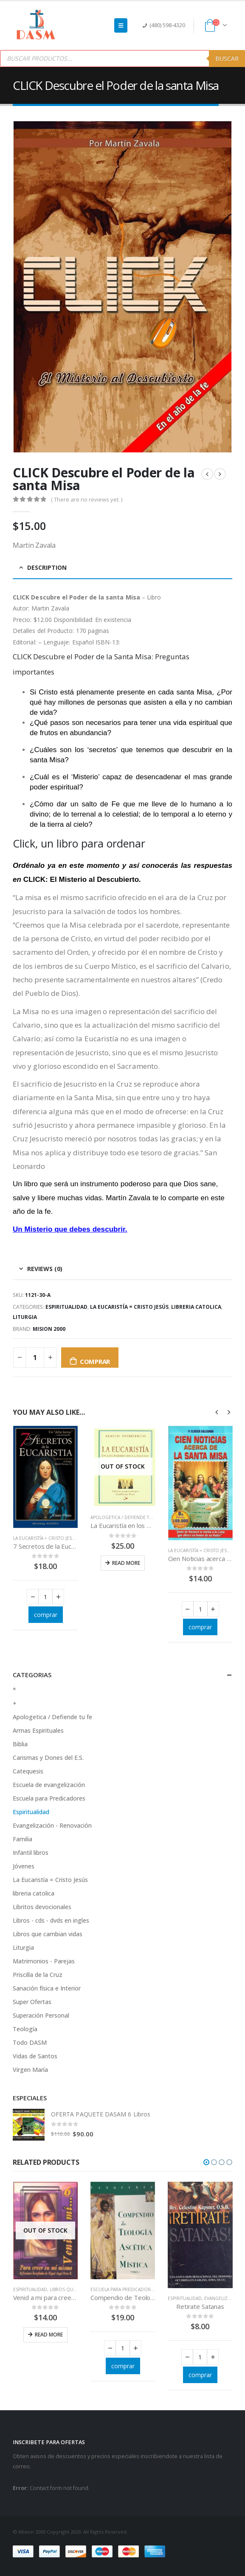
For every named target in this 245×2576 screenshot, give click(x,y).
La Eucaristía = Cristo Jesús (129, 1306)
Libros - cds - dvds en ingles (51, 1920)
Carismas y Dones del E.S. (48, 1758)
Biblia (20, 1744)
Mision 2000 (49, 1329)
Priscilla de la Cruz (37, 1975)
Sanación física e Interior (47, 1988)
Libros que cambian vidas (47, 1934)
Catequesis (28, 1771)
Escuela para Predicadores (49, 1798)
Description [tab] (47, 567)
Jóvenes (23, 1866)
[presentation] (217, 1411)
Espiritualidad (66, 1306)
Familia (22, 1839)
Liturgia (25, 1317)
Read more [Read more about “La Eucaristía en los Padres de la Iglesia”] (126, 1563)
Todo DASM (30, 2042)
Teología (25, 2029)
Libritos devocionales (42, 1907)
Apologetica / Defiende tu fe (124, 1517)
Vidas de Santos (35, 2056)
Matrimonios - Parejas (44, 1961)
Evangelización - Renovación (52, 1825)
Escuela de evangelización (49, 1785)
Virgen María (30, 2070)
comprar (95, 1361)
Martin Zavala (50, 608)
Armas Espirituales (38, 1730)
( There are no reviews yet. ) (86, 499)
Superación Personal (41, 2015)
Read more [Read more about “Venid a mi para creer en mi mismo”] (49, 2334)
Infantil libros (30, 1852)
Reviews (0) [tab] (44, 1269)
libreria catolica (196, 1306)
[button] (206, 2162)
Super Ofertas (32, 2002)
